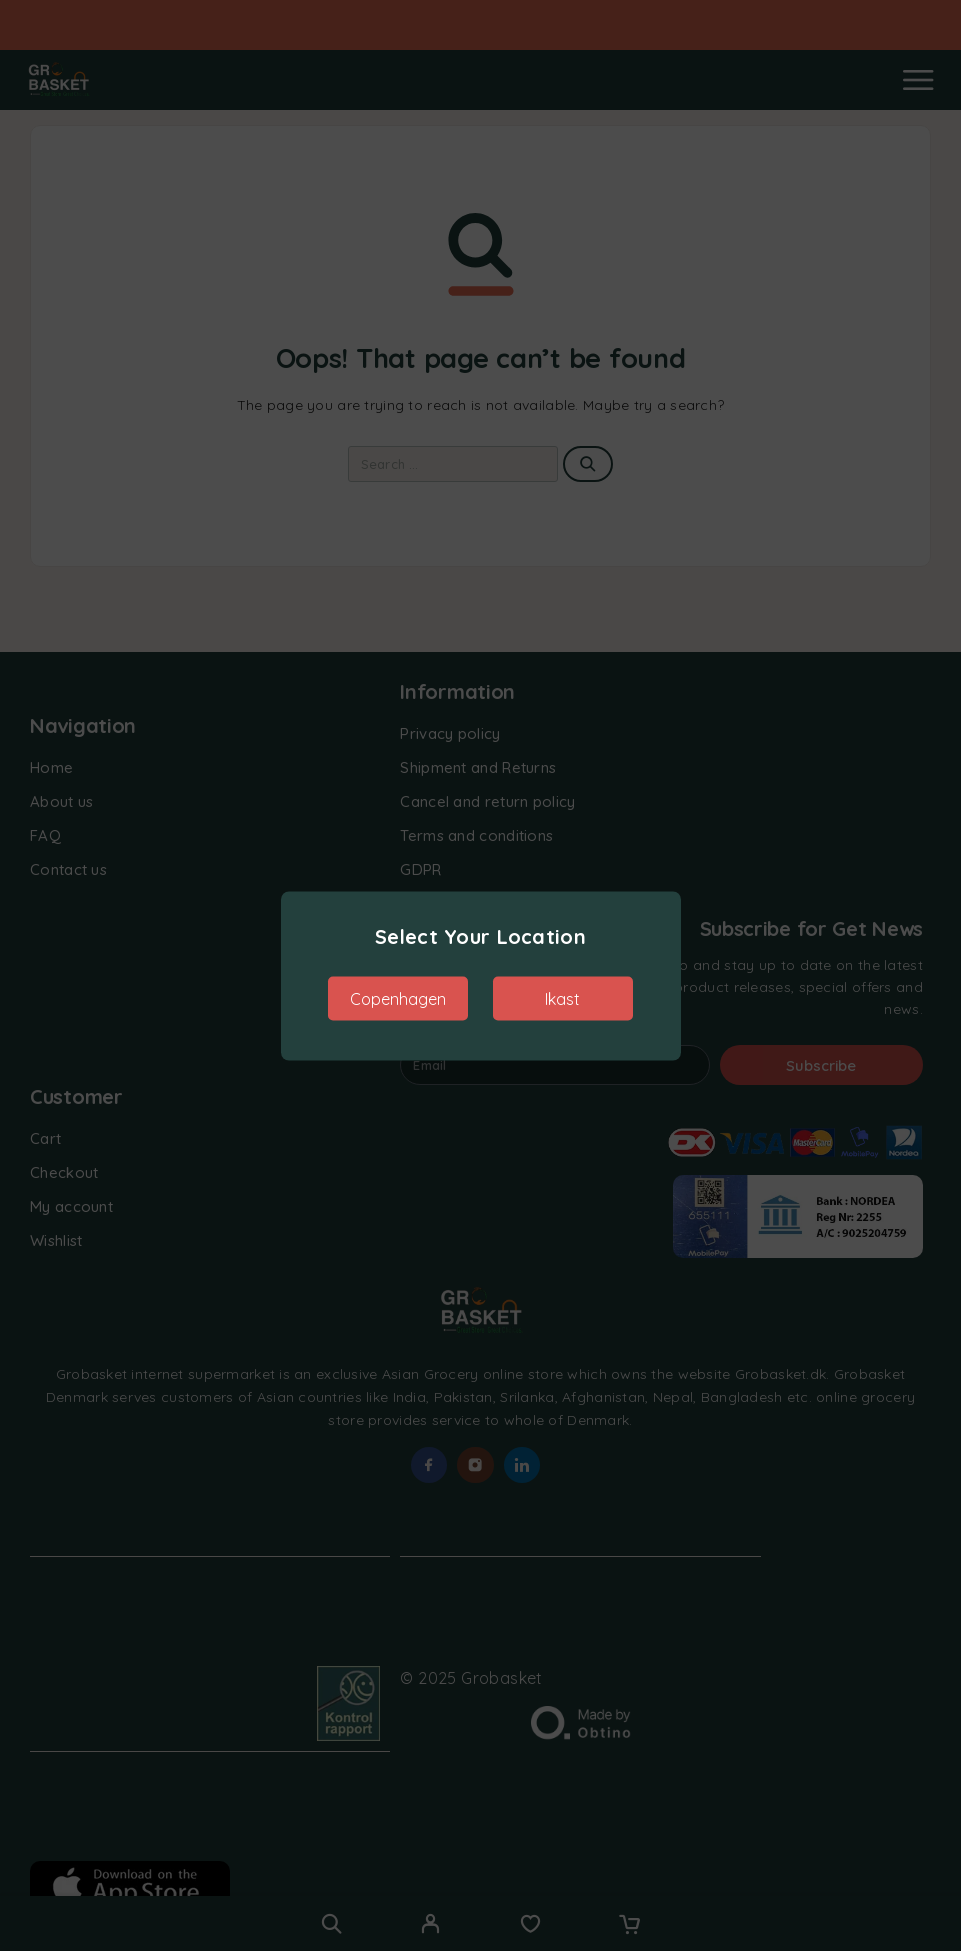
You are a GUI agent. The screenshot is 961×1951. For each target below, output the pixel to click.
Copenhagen (398, 998)
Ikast (562, 998)
